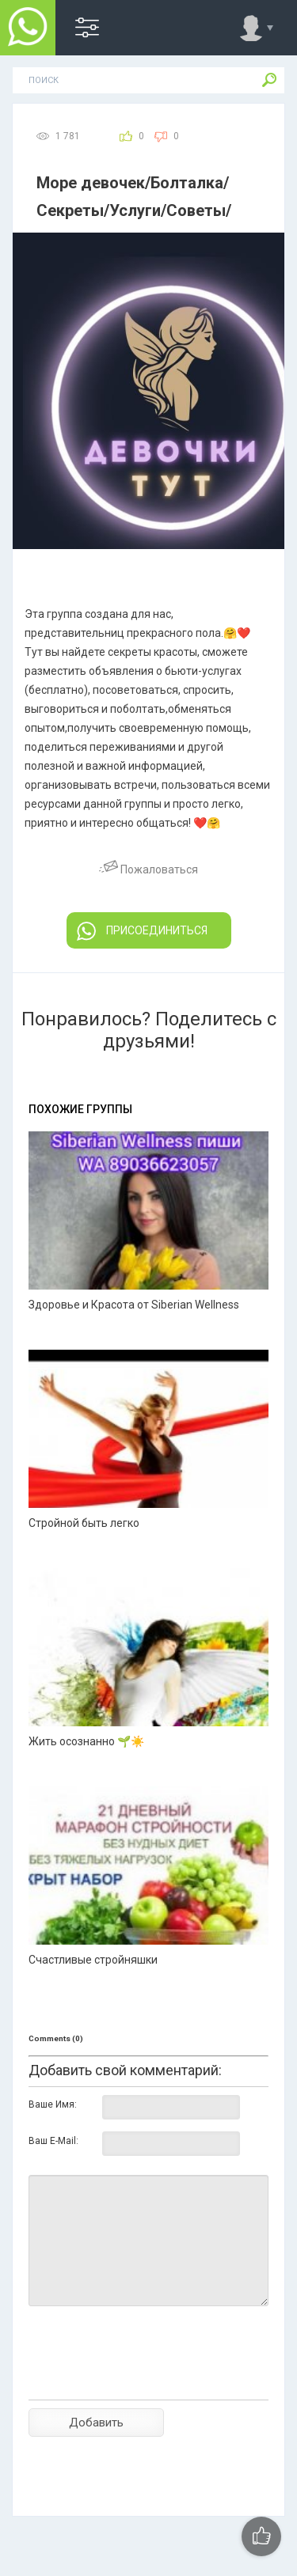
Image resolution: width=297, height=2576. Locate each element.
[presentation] (149, 2380)
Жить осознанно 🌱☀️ (86, 1741)
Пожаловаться (148, 869)
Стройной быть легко (84, 1523)
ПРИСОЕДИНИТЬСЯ (142, 931)
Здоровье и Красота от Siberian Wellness (134, 1304)
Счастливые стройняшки (93, 1959)
